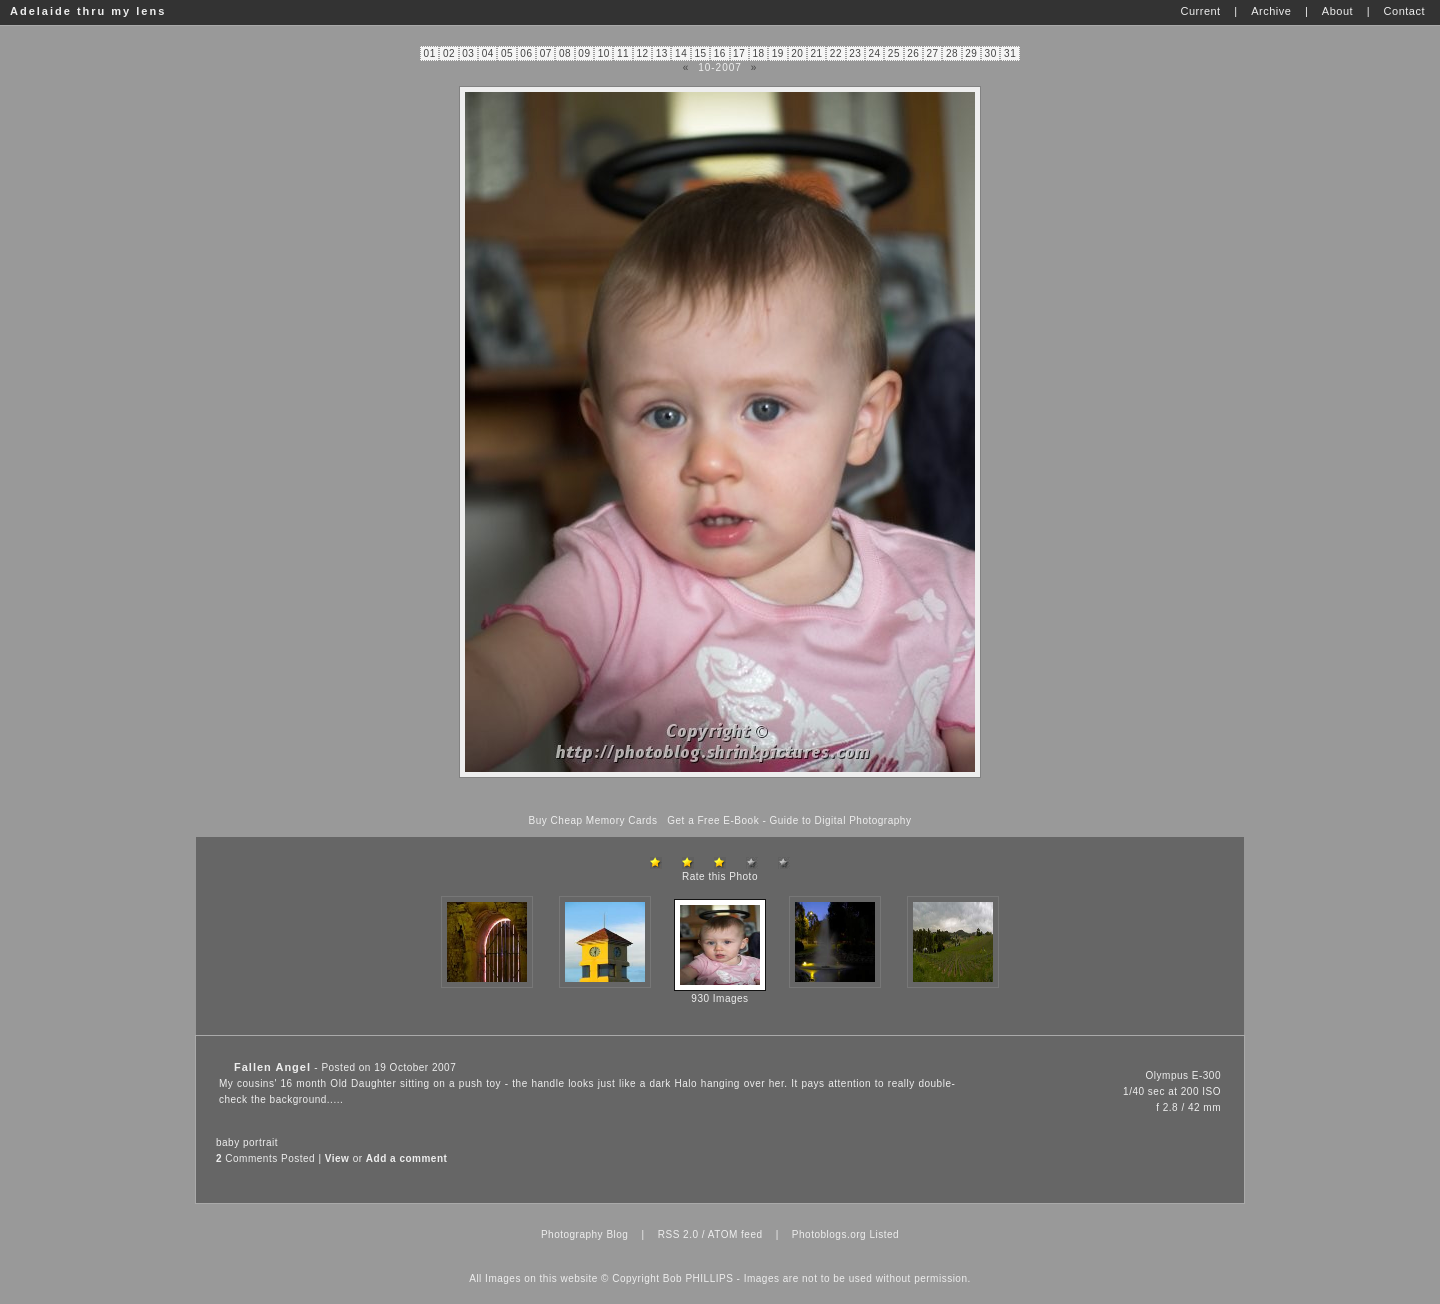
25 (894, 53)
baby (228, 1142)
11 (623, 53)
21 (816, 53)
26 (913, 53)
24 (875, 53)
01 (430, 53)
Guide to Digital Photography (841, 820)
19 (778, 53)
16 (720, 53)
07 (546, 53)
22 (836, 53)
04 (488, 53)
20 (797, 53)
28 (952, 53)
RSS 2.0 (678, 1234)
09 (584, 53)
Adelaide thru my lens (88, 11)
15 (700, 53)
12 (642, 53)
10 (604, 53)
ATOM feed (735, 1234)
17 (739, 53)
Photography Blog (585, 1234)
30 (991, 53)
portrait (260, 1142)
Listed (884, 1234)
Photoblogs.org (829, 1234)
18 (758, 53)
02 (449, 53)
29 (971, 53)
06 (526, 53)
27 (933, 53)
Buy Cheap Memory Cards (593, 820)
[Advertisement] (720, 796)
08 (565, 53)
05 (507, 53)
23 (855, 53)
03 (468, 53)
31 (1010, 53)
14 (681, 53)
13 (662, 53)
